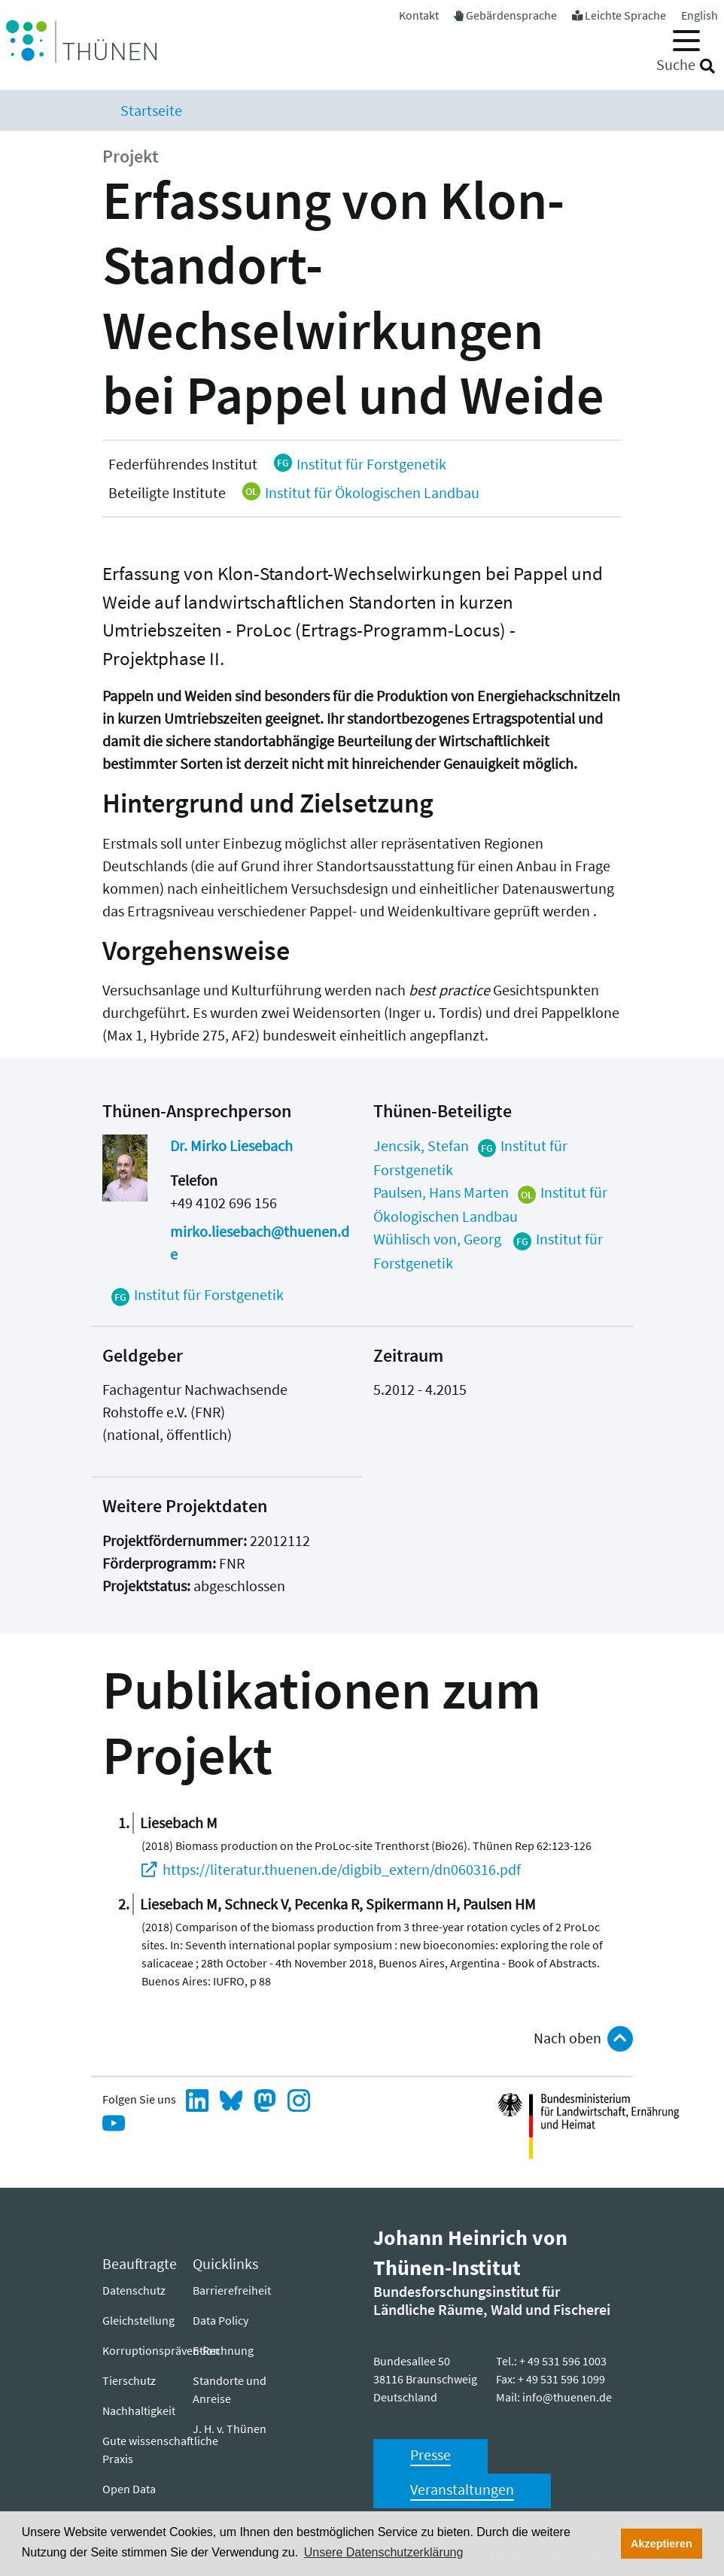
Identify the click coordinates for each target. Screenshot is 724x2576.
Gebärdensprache (511, 15)
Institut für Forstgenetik (359, 463)
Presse (430, 2454)
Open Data (129, 2488)
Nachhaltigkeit (138, 2410)
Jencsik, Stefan (421, 1145)
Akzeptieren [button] (661, 2544)
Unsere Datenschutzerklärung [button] (384, 2552)
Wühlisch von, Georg (438, 1238)
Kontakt (419, 15)
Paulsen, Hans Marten (441, 1192)
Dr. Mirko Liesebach (231, 1145)
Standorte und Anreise (229, 2389)
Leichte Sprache (625, 15)
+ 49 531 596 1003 (563, 2360)
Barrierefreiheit (232, 2290)
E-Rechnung (223, 2350)
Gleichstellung (138, 2320)
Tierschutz (129, 2380)
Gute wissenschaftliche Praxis (160, 2449)
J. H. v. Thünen (229, 2428)
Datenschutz (134, 2290)
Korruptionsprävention (161, 2350)
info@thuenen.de (567, 2396)
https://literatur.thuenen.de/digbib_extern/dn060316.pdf (342, 1869)
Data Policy (220, 2320)
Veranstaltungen (462, 2489)
